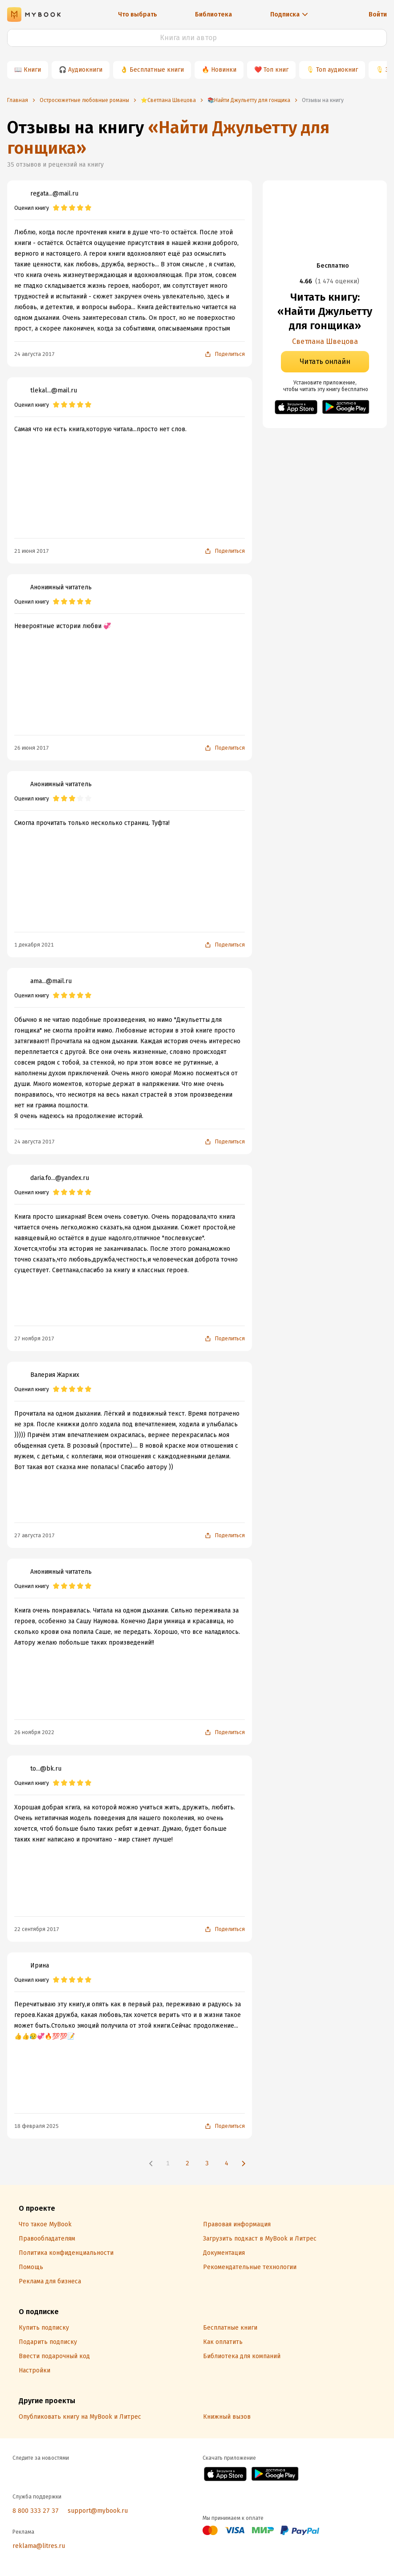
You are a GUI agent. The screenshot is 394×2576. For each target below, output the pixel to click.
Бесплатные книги (157, 69)
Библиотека (213, 14)
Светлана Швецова (325, 341)
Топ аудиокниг (337, 69)
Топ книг (276, 69)
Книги (32, 69)
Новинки (223, 69)
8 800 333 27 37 (35, 2511)
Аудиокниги (85, 69)
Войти (378, 14)
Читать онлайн (325, 361)
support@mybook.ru (98, 2511)
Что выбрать (137, 14)
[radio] (56, 208)
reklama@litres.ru (38, 2546)
